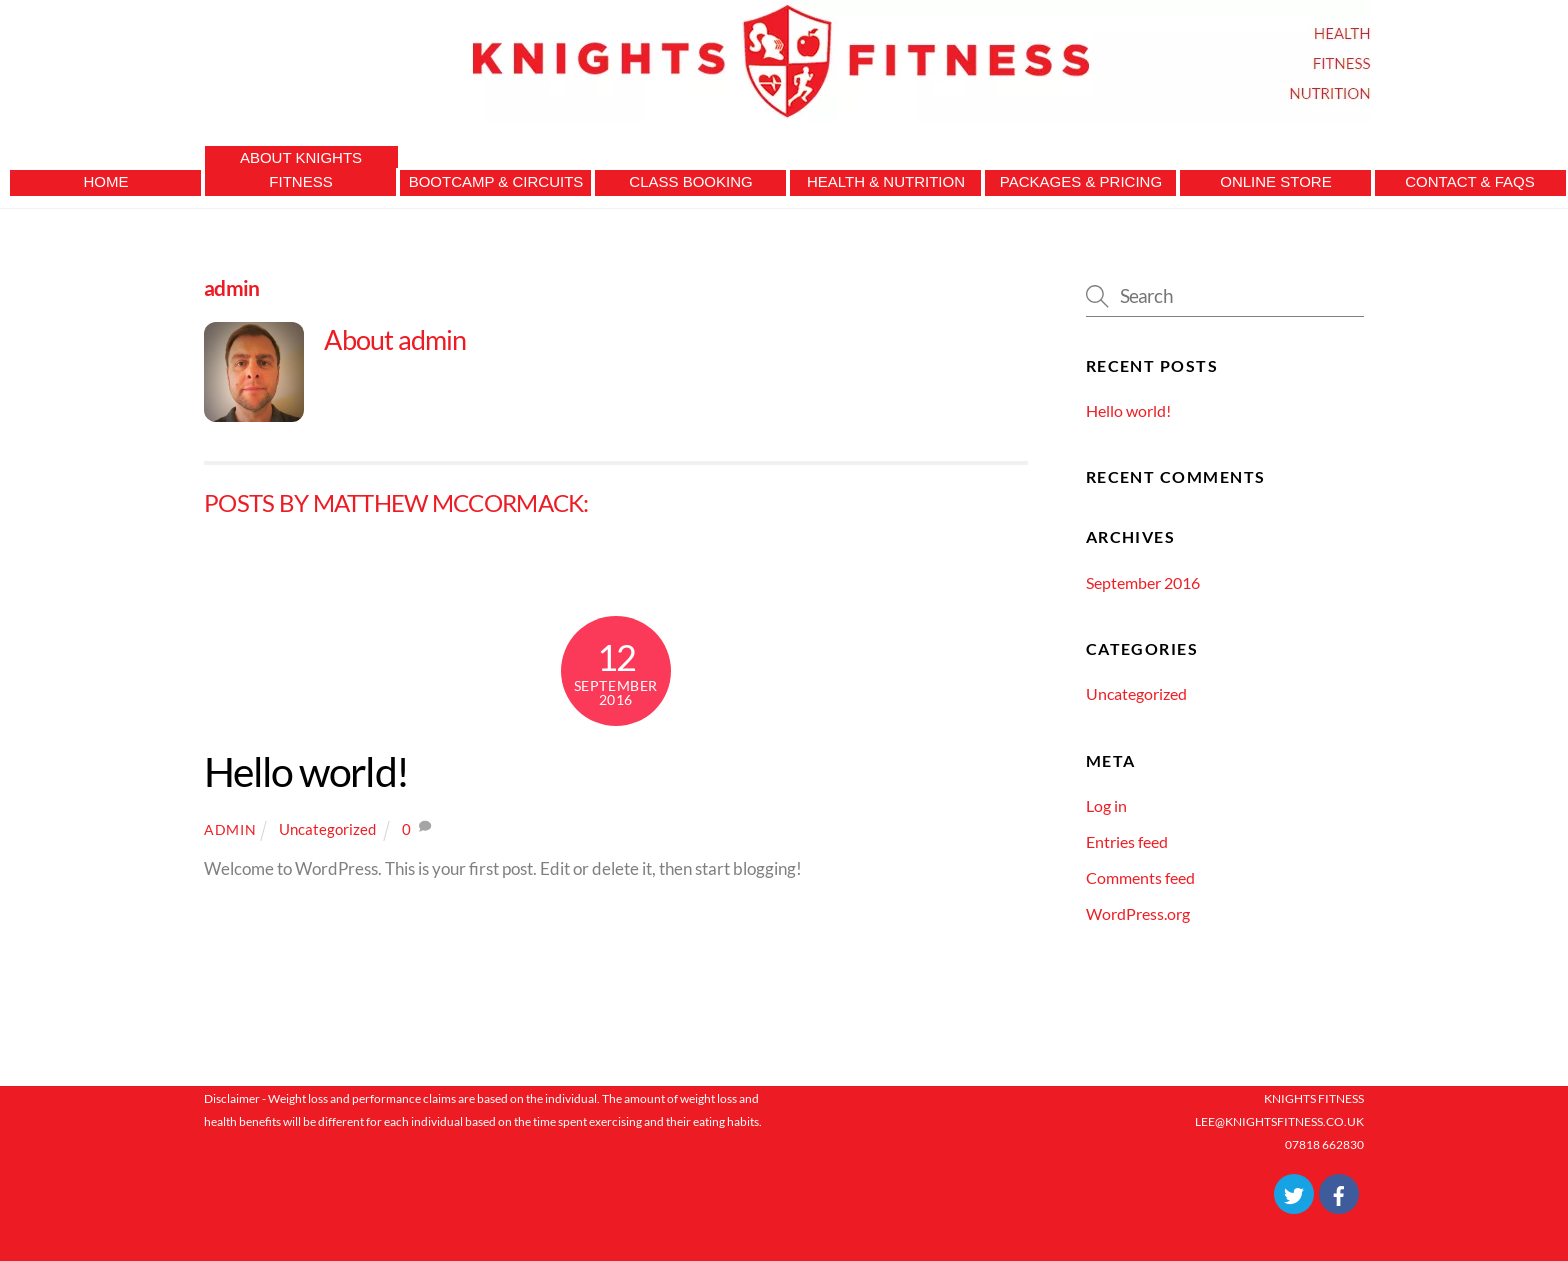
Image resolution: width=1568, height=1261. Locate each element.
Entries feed (1127, 841)
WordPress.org (1138, 913)
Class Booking (690, 181)
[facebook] (1339, 1192)
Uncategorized (327, 829)
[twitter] (1294, 1192)
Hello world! (306, 771)
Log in (1106, 805)
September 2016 (1143, 582)
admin (230, 829)
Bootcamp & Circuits (496, 181)
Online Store (1275, 181)
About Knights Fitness (301, 169)
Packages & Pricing (1081, 181)
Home (106, 181)
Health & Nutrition (886, 181)
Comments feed (1140, 877)
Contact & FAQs (1469, 181)
